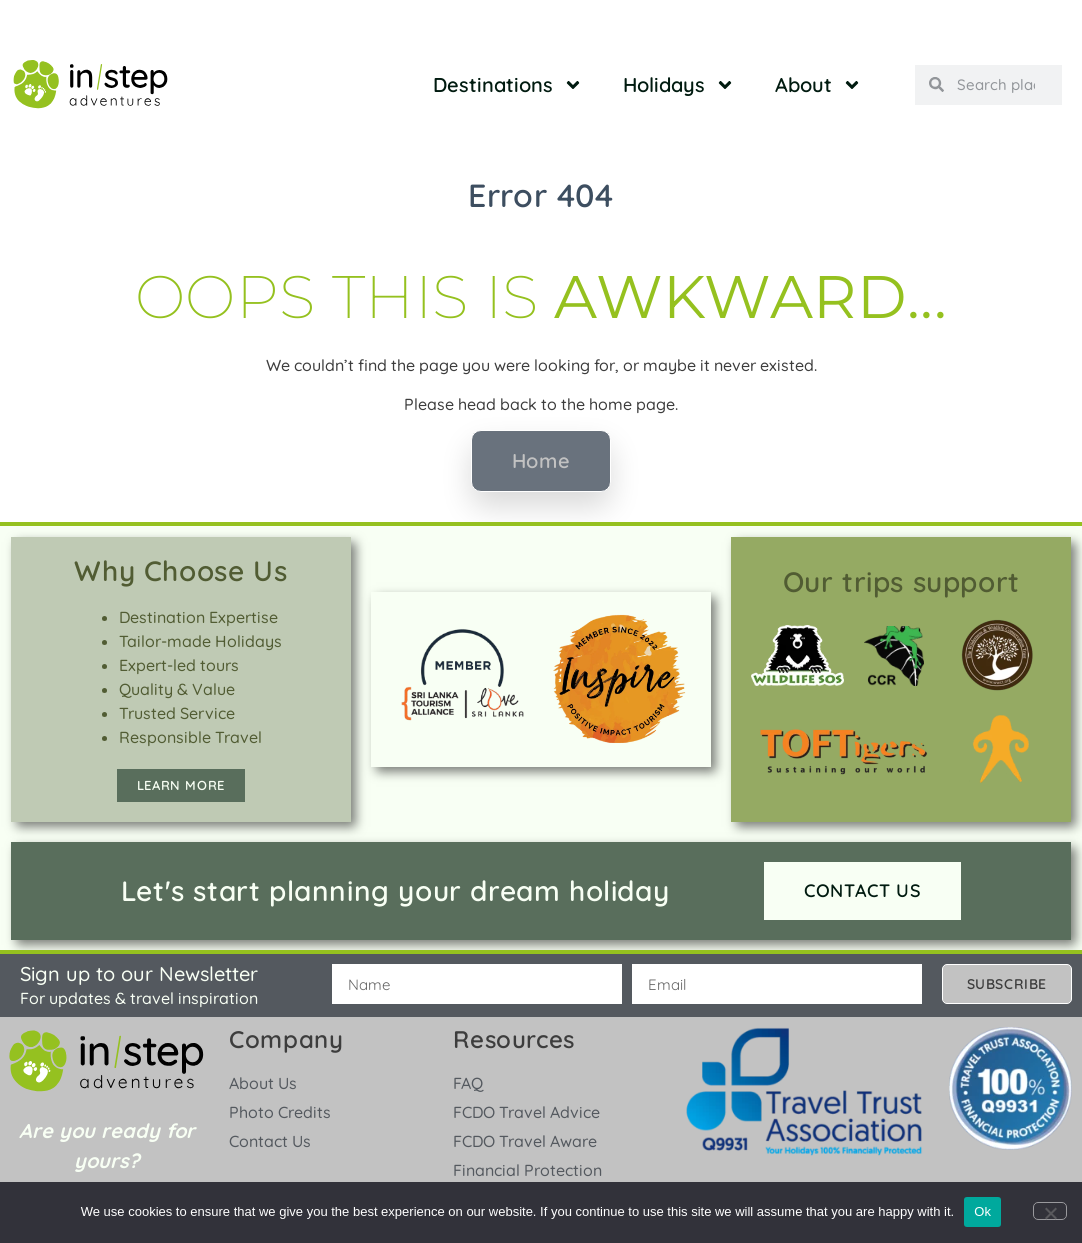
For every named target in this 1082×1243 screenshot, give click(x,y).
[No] (1050, 1211)
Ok (982, 1211)
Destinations (508, 85)
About (818, 85)
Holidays (679, 85)
